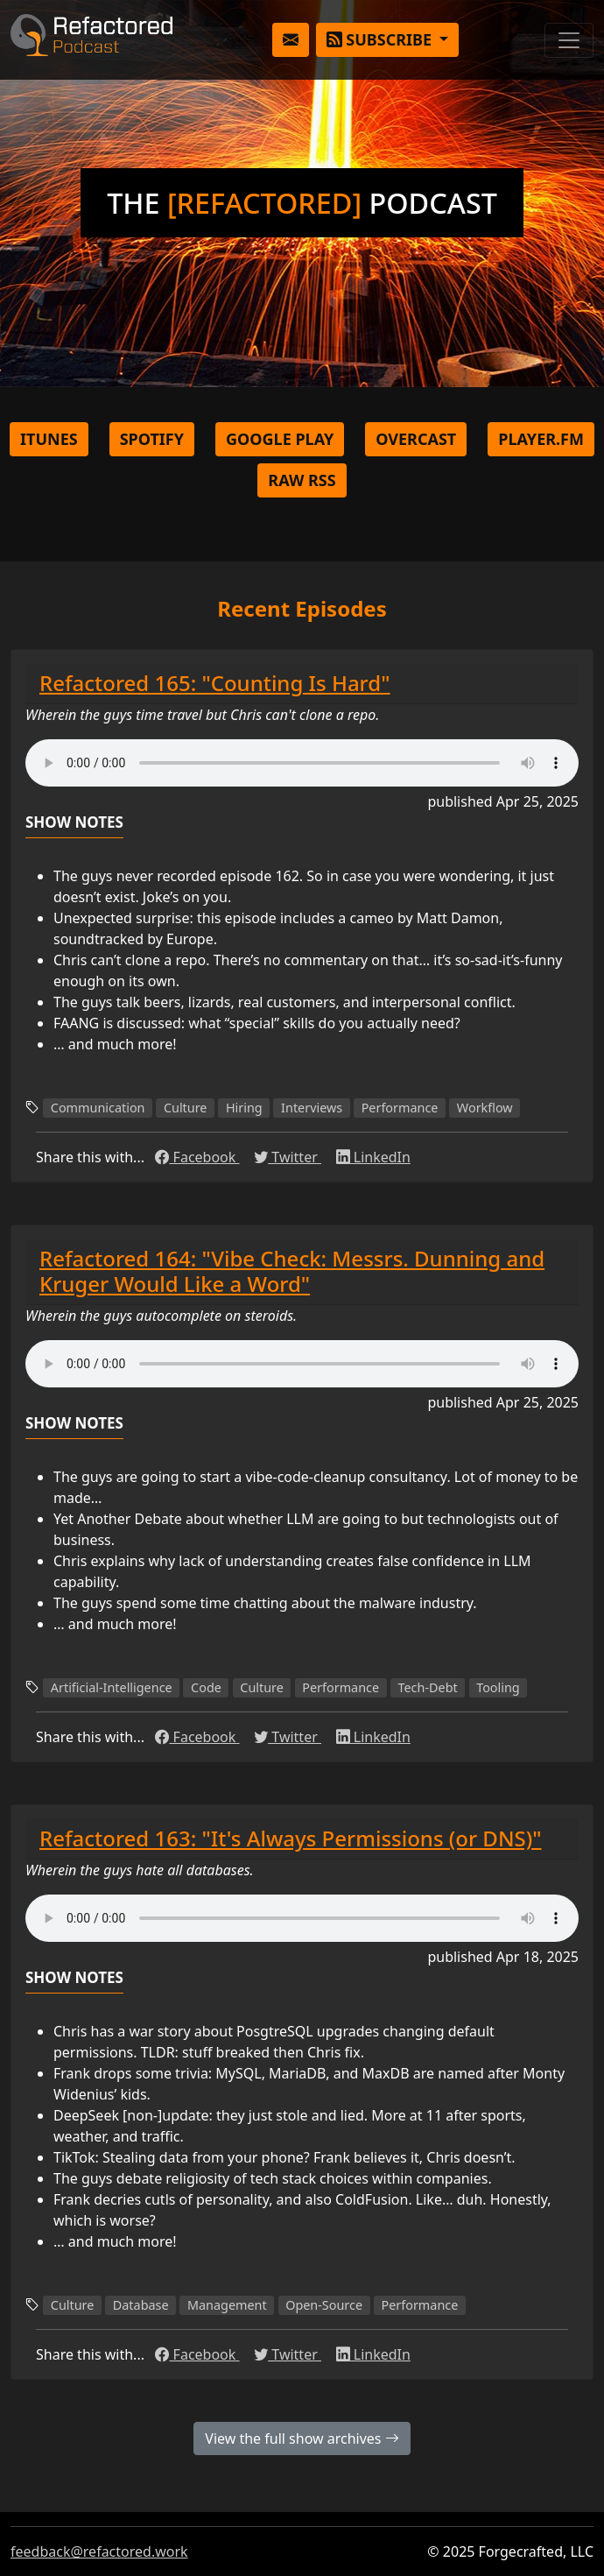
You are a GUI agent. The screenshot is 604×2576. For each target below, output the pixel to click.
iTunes (49, 438)
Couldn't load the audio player (302, 763)
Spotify (152, 438)
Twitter (287, 1157)
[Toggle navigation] (568, 40)
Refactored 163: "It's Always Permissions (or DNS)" (290, 1838)
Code (206, 1687)
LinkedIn (373, 1157)
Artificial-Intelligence (111, 1687)
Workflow (485, 1107)
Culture (185, 1107)
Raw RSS (301, 479)
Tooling (498, 1687)
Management (227, 2305)
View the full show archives (301, 2438)
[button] (290, 40)
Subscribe (381, 39)
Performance (400, 1107)
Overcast (416, 438)
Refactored (91, 40)
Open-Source (323, 2305)
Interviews (311, 1107)
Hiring (244, 1107)
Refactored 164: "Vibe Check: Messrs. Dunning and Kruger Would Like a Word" (291, 1271)
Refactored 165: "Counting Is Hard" (214, 682)
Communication (98, 1107)
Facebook (197, 1157)
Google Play (280, 438)
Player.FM (541, 438)
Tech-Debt (428, 1687)
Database (141, 2305)
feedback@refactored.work (99, 2551)
